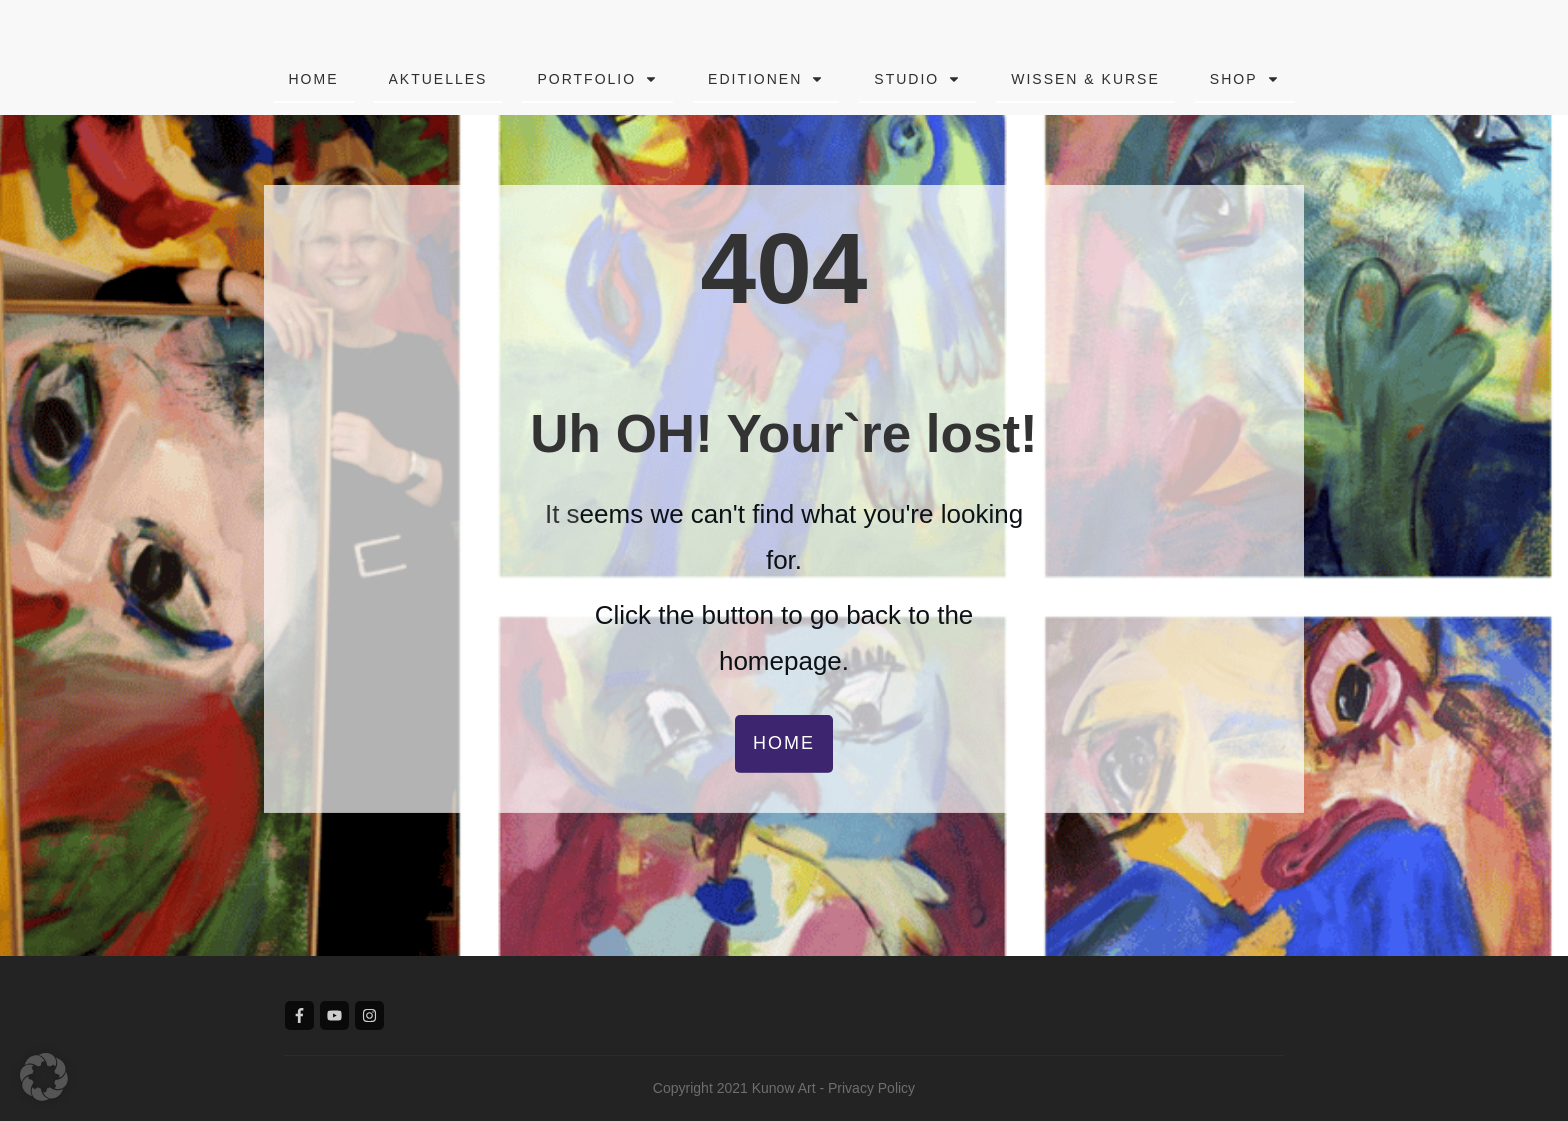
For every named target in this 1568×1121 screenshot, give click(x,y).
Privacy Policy (871, 1088)
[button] (44, 1077)
